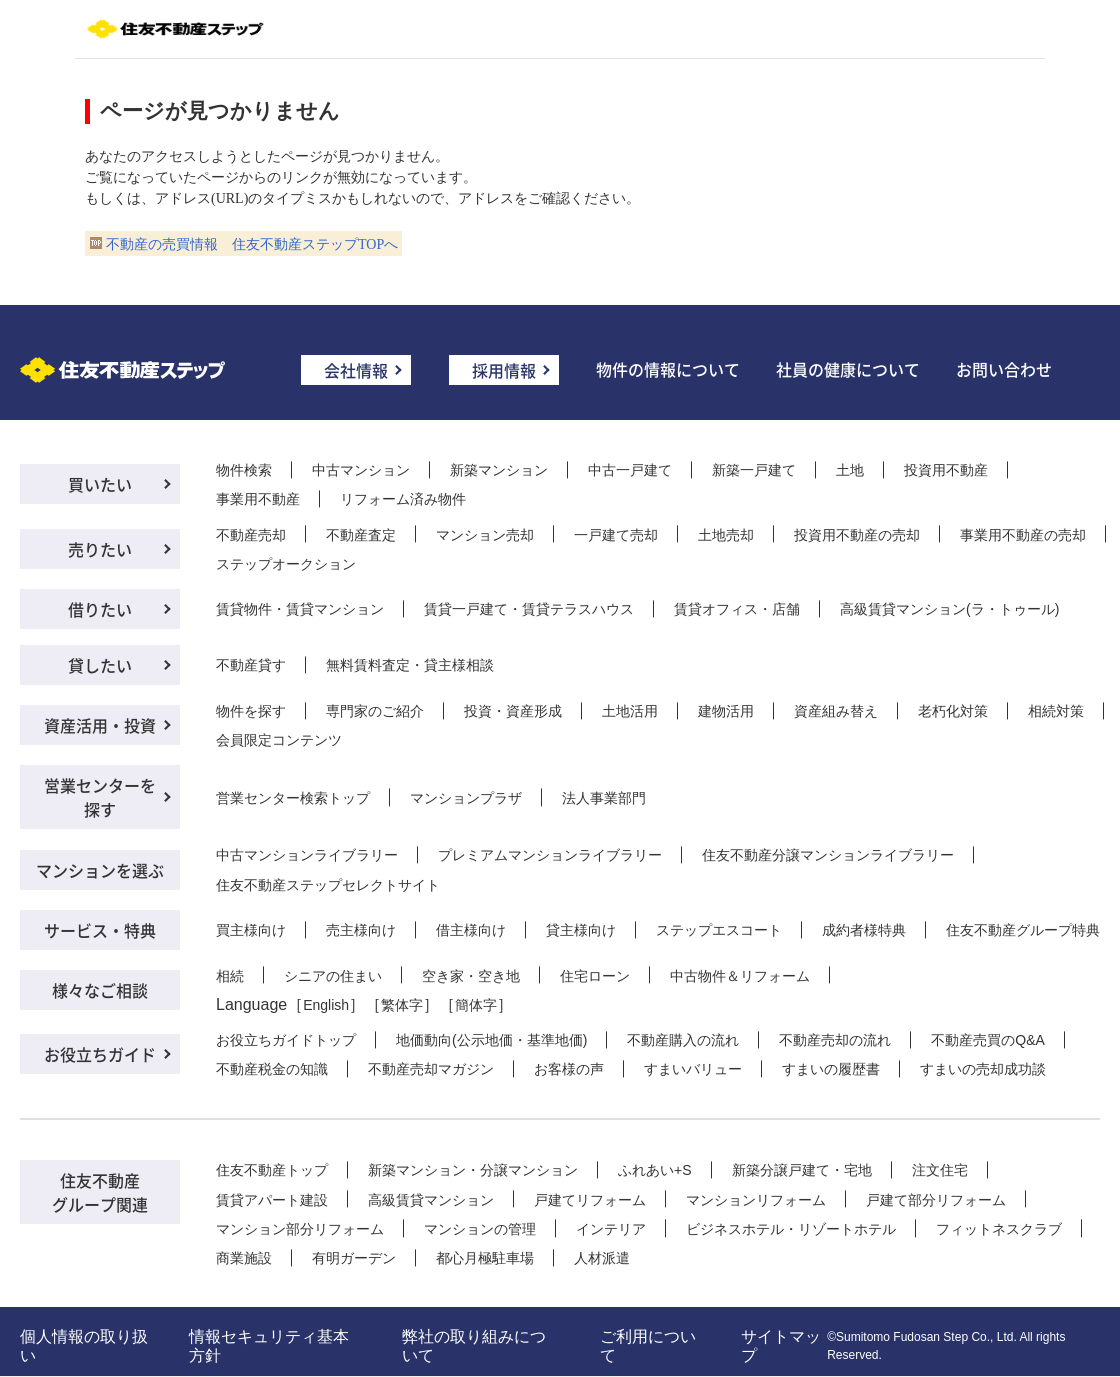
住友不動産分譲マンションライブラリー (828, 855)
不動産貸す (251, 665)
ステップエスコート (719, 930)
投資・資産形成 (513, 711)
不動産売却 (251, 535)
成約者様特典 (864, 930)
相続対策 (1056, 711)
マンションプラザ (466, 798)
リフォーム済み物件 (403, 499)
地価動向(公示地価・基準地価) (491, 1040)
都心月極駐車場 (485, 1258)
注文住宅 (940, 1170)
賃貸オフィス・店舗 (737, 609)
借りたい (100, 609)
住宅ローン (595, 976)
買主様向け (251, 930)
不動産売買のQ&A (988, 1040)
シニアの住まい (333, 976)
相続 (230, 976)
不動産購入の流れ (683, 1040)
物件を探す (251, 711)
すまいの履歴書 (831, 1069)
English (326, 1005)
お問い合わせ (1004, 369)
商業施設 (244, 1258)
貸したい (100, 665)
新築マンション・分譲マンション (473, 1170)
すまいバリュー (693, 1069)
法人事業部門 (604, 798)
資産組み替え (836, 711)
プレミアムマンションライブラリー (550, 855)
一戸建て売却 (616, 535)
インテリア (611, 1229)
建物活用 (726, 711)
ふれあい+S (655, 1170)
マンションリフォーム (756, 1200)
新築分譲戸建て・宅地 (802, 1170)
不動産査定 (361, 535)
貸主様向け (581, 930)
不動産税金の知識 (272, 1069)
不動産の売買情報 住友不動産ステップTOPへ (252, 244)
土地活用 (630, 711)
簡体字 (476, 1005)
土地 (850, 470)
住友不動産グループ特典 (1023, 930)
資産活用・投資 (100, 725)
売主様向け (361, 930)
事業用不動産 (258, 499)
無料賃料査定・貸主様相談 (410, 665)
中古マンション (361, 470)
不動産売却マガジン (431, 1069)
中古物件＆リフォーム (740, 976)
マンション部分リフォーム (300, 1229)
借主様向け (471, 930)
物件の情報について (668, 369)
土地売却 (726, 535)
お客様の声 (569, 1069)
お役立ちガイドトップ (286, 1040)
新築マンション (499, 470)
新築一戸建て (754, 470)
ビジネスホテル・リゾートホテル (791, 1229)
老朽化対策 (953, 711)
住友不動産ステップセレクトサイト (328, 885)
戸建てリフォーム (590, 1200)
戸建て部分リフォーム (936, 1200)
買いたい (100, 484)
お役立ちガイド (100, 1054)
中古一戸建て (630, 470)
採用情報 (504, 370)
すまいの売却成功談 (983, 1069)
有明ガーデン (354, 1258)
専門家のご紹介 (375, 711)
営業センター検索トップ (293, 798)
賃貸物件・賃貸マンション (300, 609)
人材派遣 (602, 1258)
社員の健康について (848, 369)
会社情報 (356, 370)
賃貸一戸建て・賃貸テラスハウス (529, 609)
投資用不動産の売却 (857, 535)
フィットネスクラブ (999, 1229)
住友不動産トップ (272, 1170)
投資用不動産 (946, 470)
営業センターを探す (100, 797)
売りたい (100, 549)
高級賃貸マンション (431, 1200)
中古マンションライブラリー (307, 855)
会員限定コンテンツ (279, 740)
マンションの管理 (480, 1229)
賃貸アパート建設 (272, 1200)
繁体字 (402, 1005)
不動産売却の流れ (835, 1040)
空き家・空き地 (471, 976)
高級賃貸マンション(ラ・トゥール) (949, 609)
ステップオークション (286, 564)
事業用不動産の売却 (1023, 535)
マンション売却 (485, 535)
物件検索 (244, 470)
